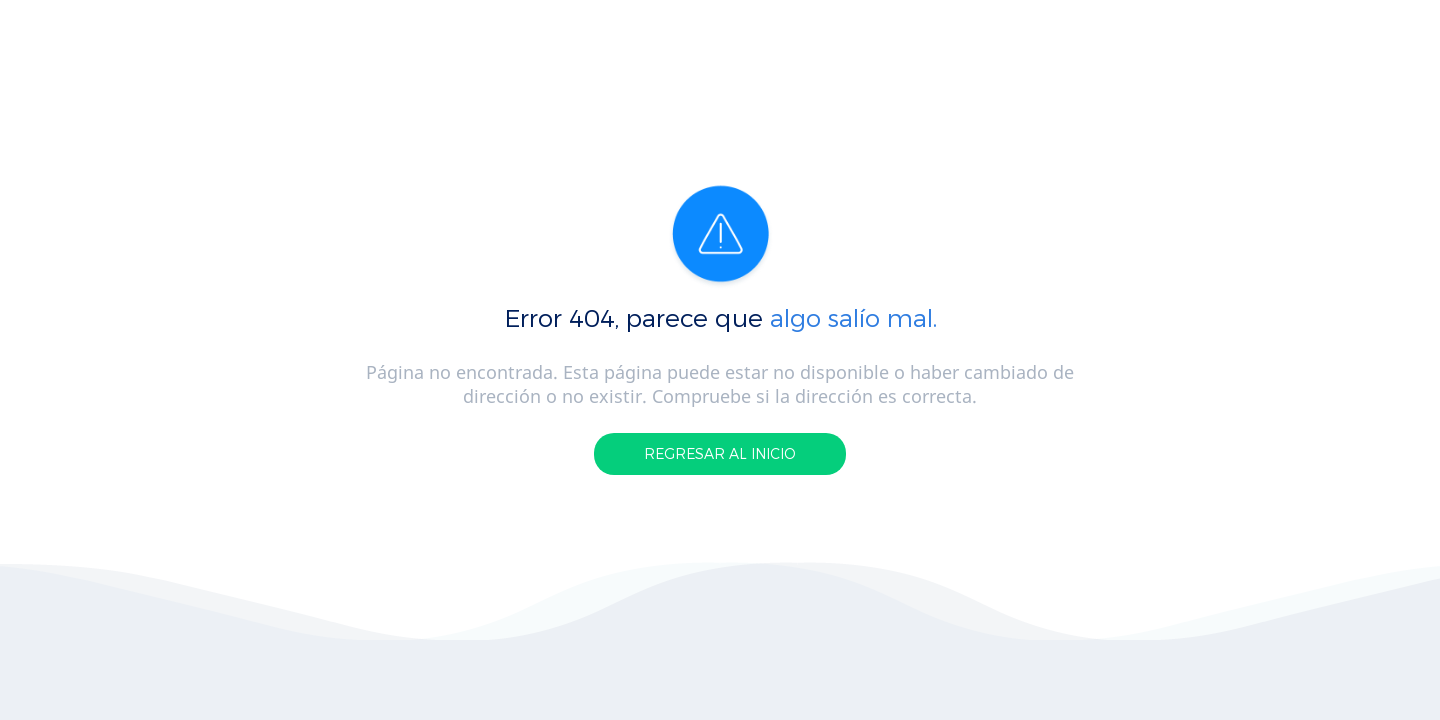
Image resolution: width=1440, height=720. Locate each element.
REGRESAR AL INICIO (720, 453)
